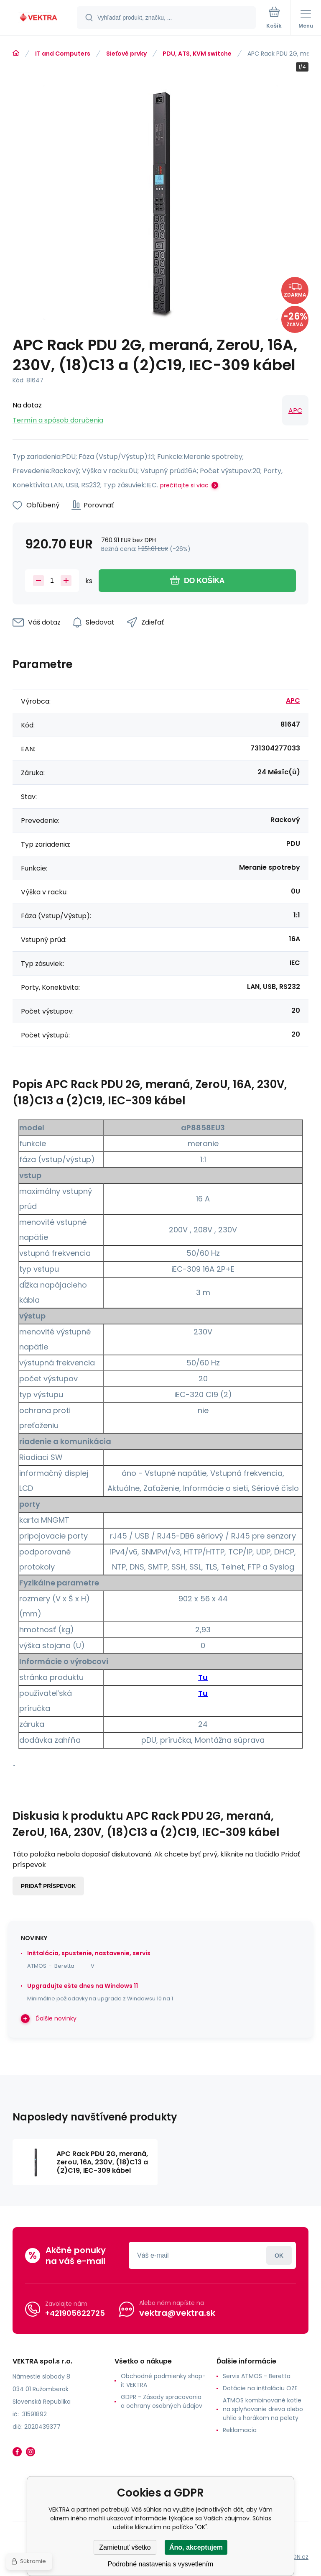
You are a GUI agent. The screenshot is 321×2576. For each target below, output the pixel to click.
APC (295, 410)
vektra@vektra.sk (177, 2313)
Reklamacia (240, 2430)
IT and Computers (62, 53)
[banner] (38, 18)
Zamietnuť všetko (124, 2547)
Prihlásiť (279, 2255)
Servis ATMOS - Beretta (256, 2376)
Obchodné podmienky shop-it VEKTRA (163, 2380)
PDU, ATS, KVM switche (197, 53)
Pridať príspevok (48, 1886)
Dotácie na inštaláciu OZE (260, 2388)
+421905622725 (75, 2313)
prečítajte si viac (184, 485)
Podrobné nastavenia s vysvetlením (161, 2564)
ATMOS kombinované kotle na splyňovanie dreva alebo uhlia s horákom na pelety (263, 2409)
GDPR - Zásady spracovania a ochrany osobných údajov (161, 2401)
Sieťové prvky (126, 53)
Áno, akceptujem (196, 2547)
